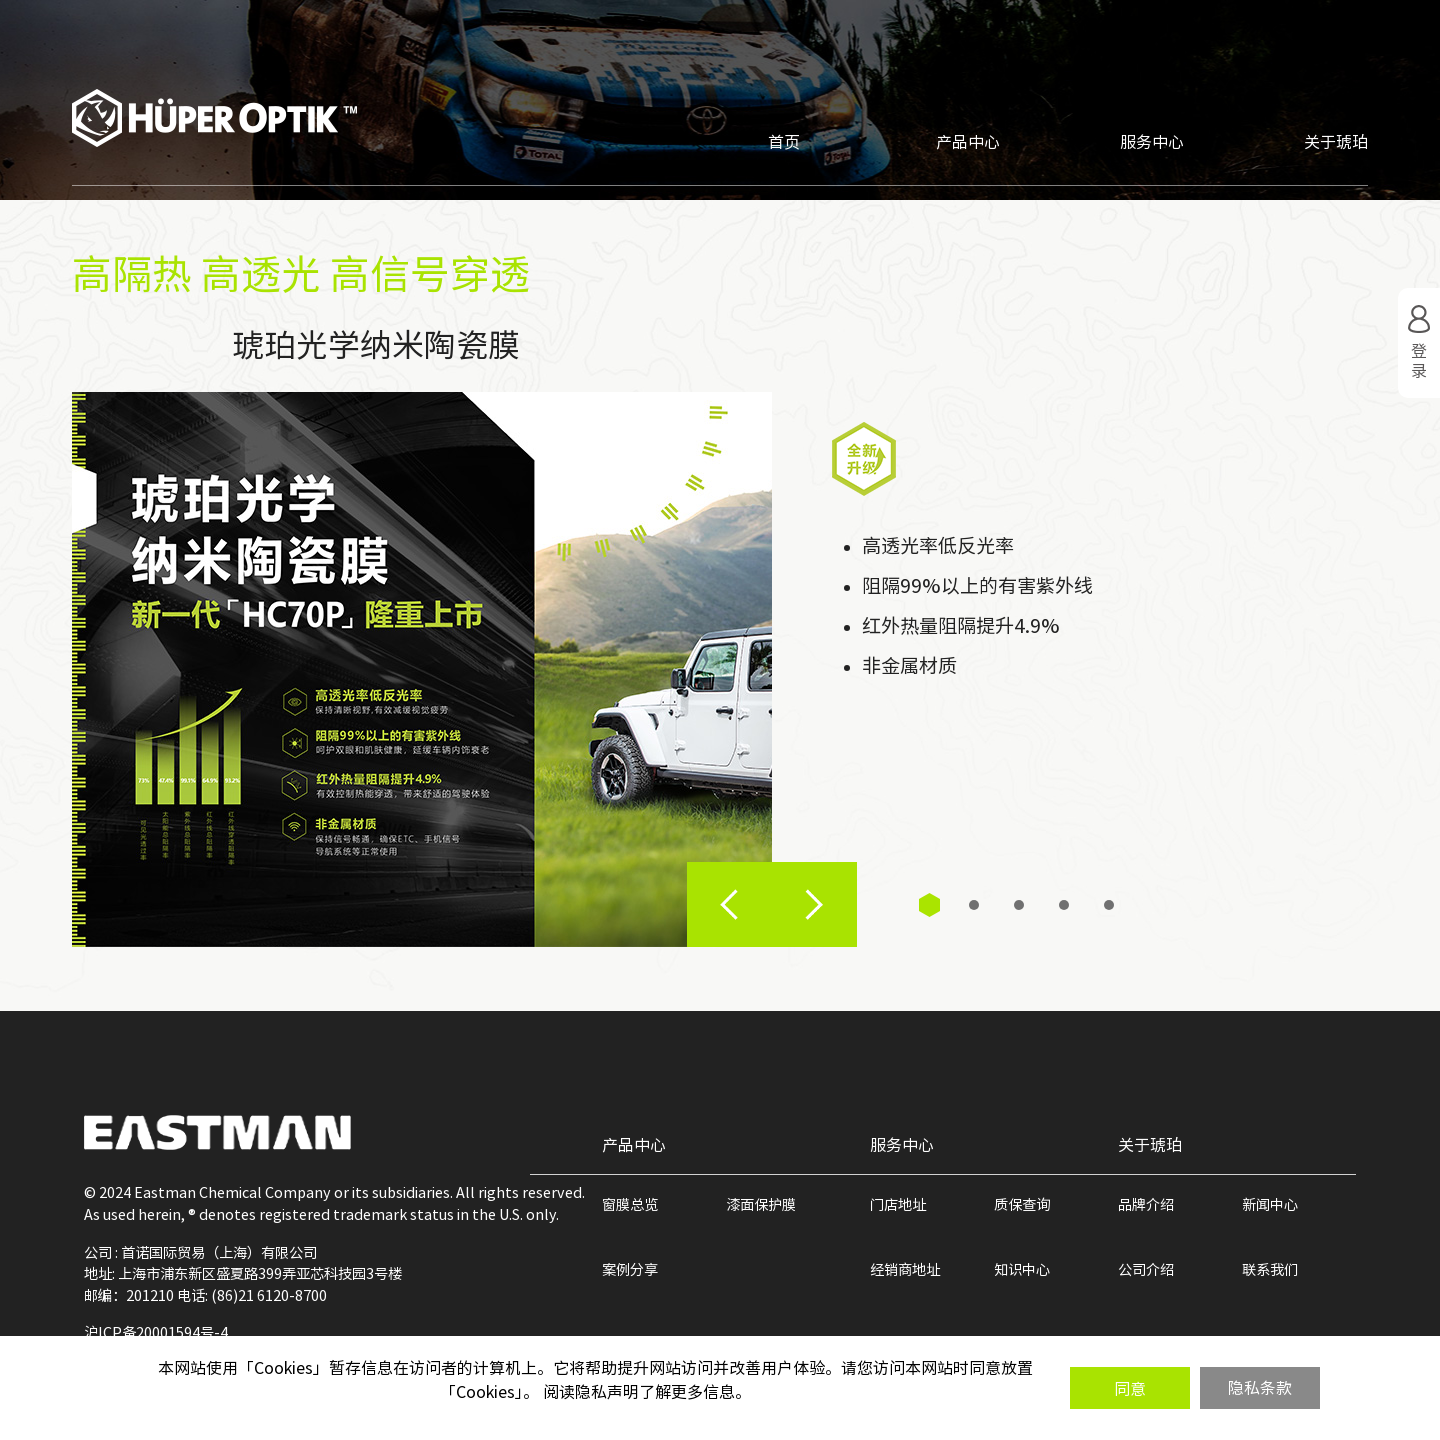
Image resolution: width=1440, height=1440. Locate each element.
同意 (1130, 1389)
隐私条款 (1260, 1388)
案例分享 (630, 1269)
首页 (784, 142)
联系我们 (1270, 1269)
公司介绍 (1146, 1269)
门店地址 (898, 1204)
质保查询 (1022, 1204)
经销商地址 (905, 1269)
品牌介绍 (1146, 1204)
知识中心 (1022, 1269)
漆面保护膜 (761, 1204)
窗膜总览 (630, 1204)
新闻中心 (1270, 1204)
